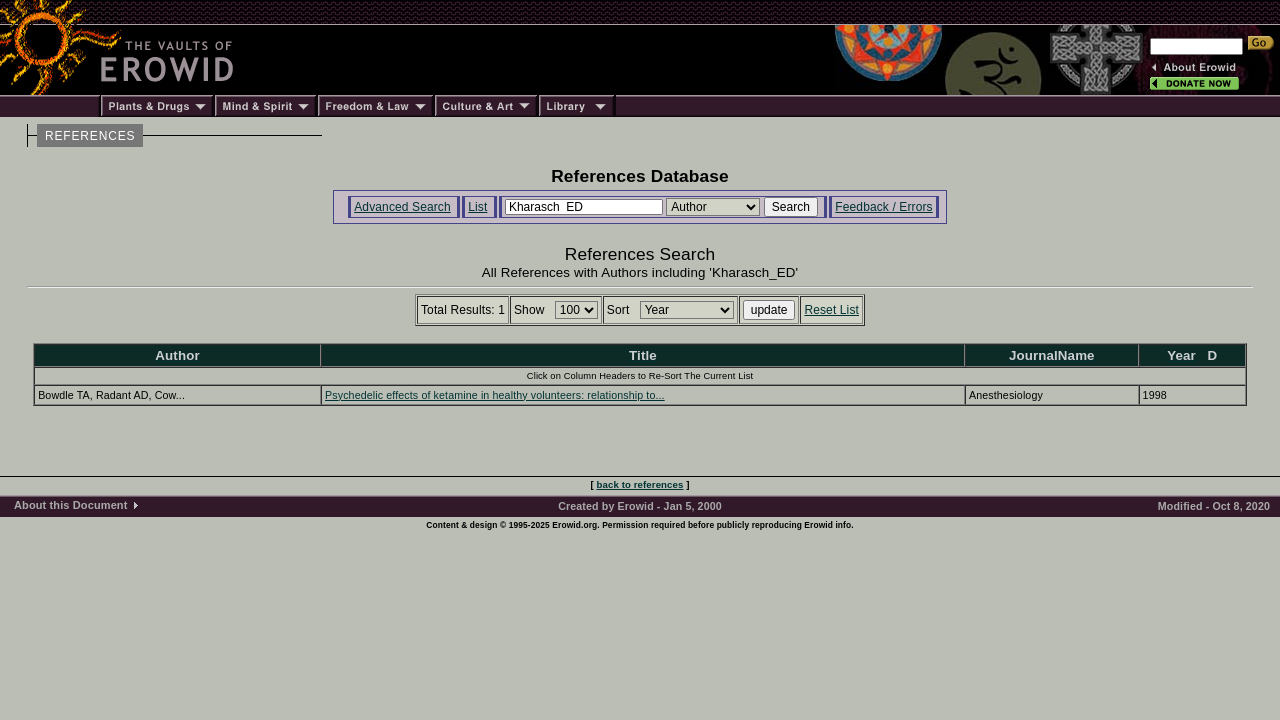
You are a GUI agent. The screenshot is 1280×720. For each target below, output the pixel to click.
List (477, 207)
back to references (640, 484)
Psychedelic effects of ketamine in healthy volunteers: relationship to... (495, 395)
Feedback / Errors (883, 207)
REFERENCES (90, 136)
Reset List (831, 310)
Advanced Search (402, 207)
